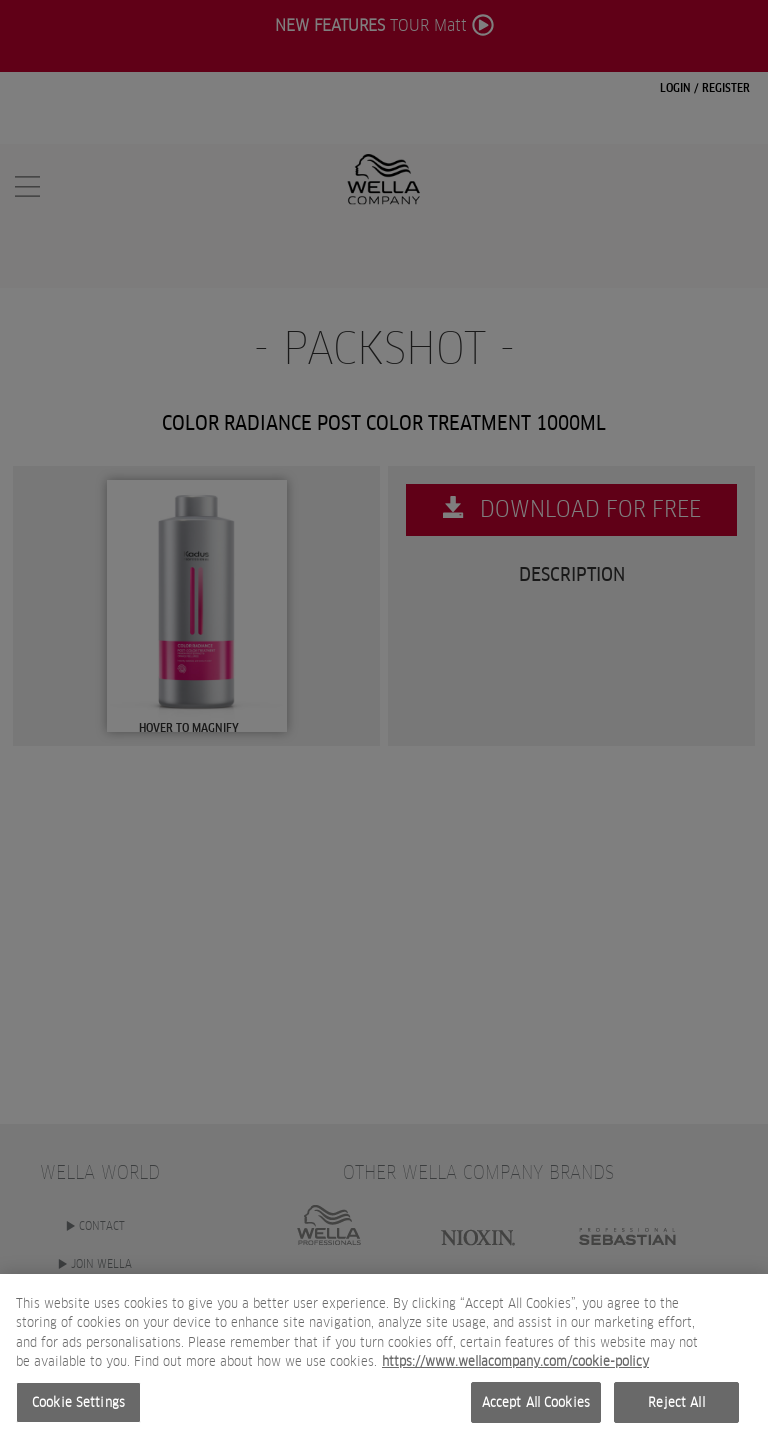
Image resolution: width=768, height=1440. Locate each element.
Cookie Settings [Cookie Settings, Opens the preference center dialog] (78, 1415)
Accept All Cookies (536, 1415)
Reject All (676, 1415)
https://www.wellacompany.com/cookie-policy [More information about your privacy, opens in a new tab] (515, 1374)
